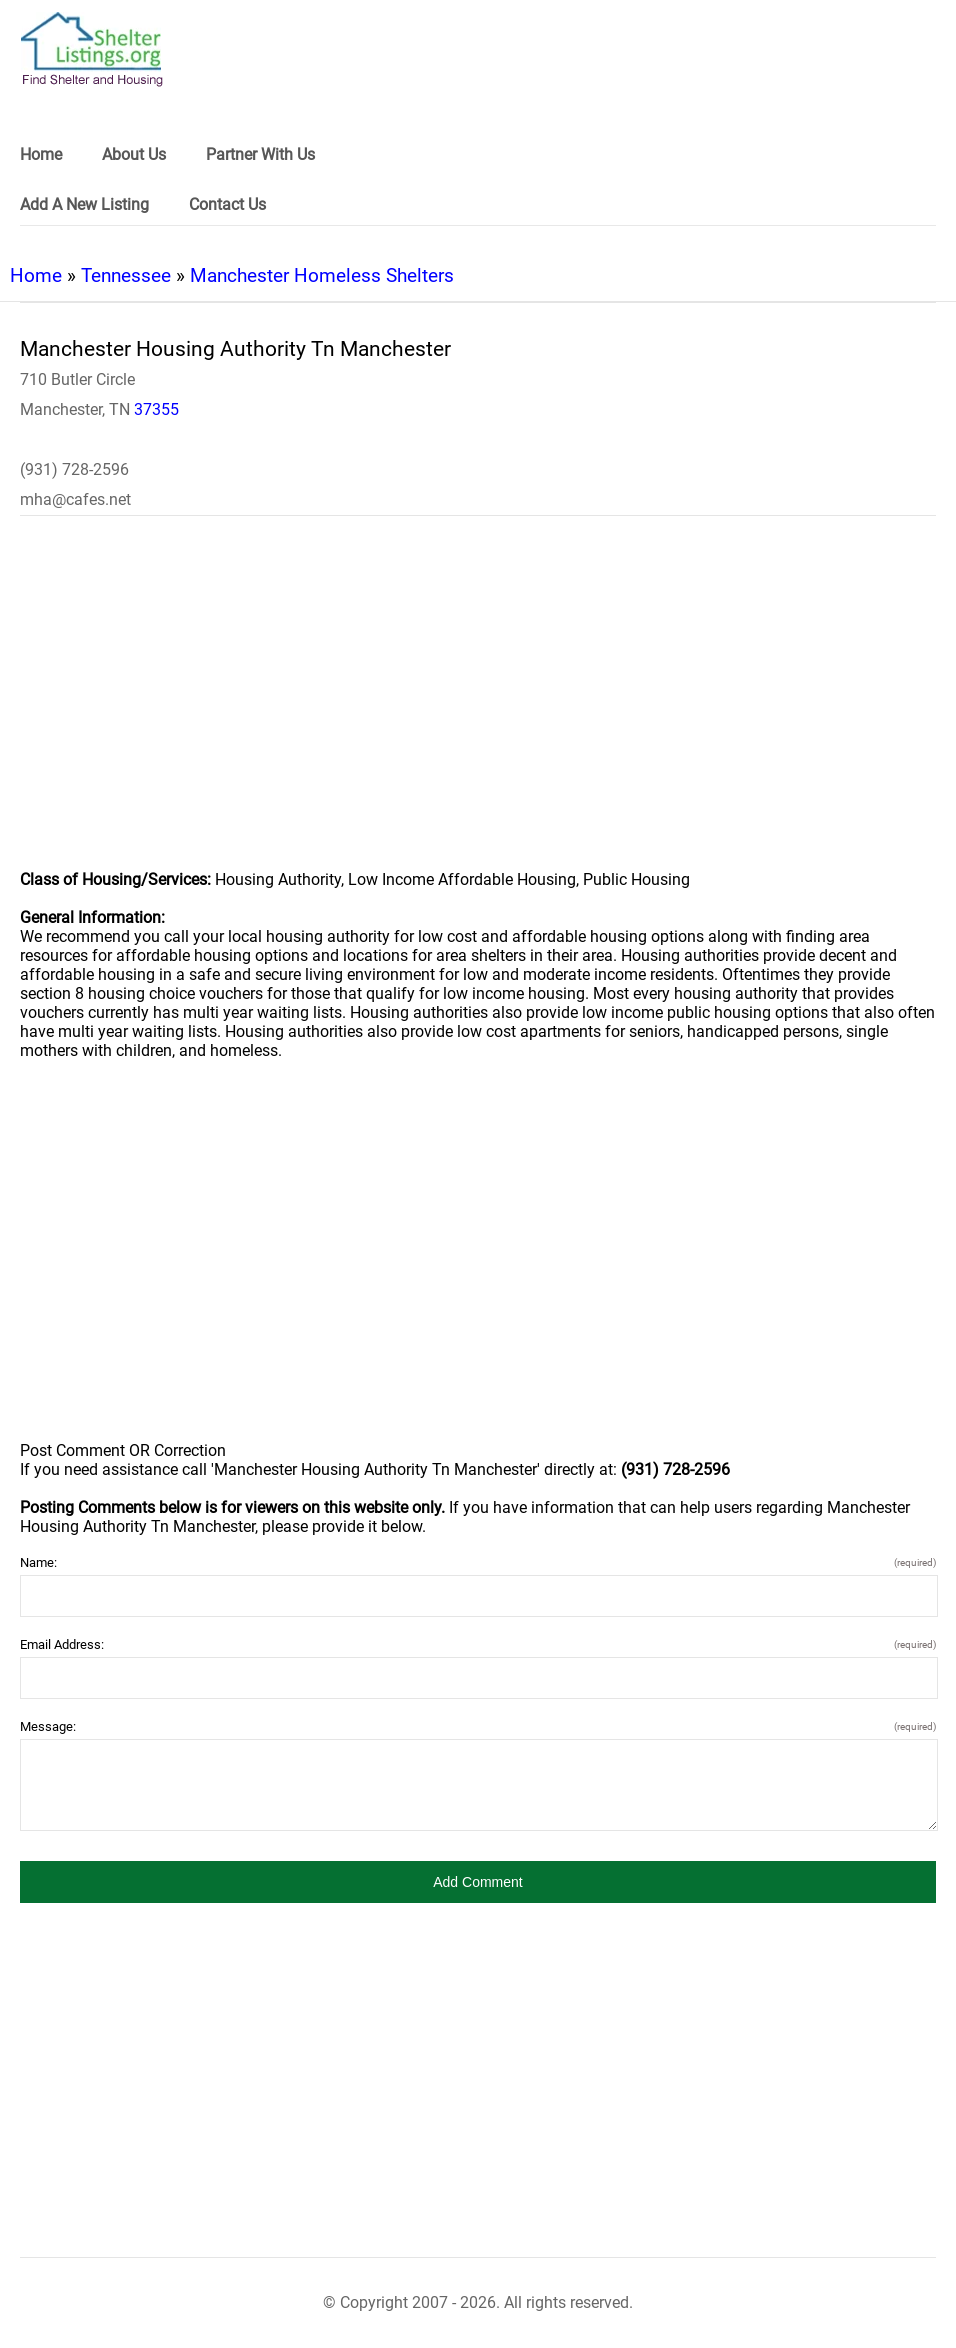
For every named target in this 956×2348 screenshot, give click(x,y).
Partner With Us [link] (260, 154)
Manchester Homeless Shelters (322, 275)
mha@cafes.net (75, 499)
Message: (478, 1726)
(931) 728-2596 (74, 469)
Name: (478, 1562)
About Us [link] (134, 154)
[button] (478, 1882)
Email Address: (478, 1644)
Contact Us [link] (227, 204)
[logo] (92, 49)
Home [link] (41, 154)
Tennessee (126, 275)
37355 (156, 409)
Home (36, 275)
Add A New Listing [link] (84, 204)
